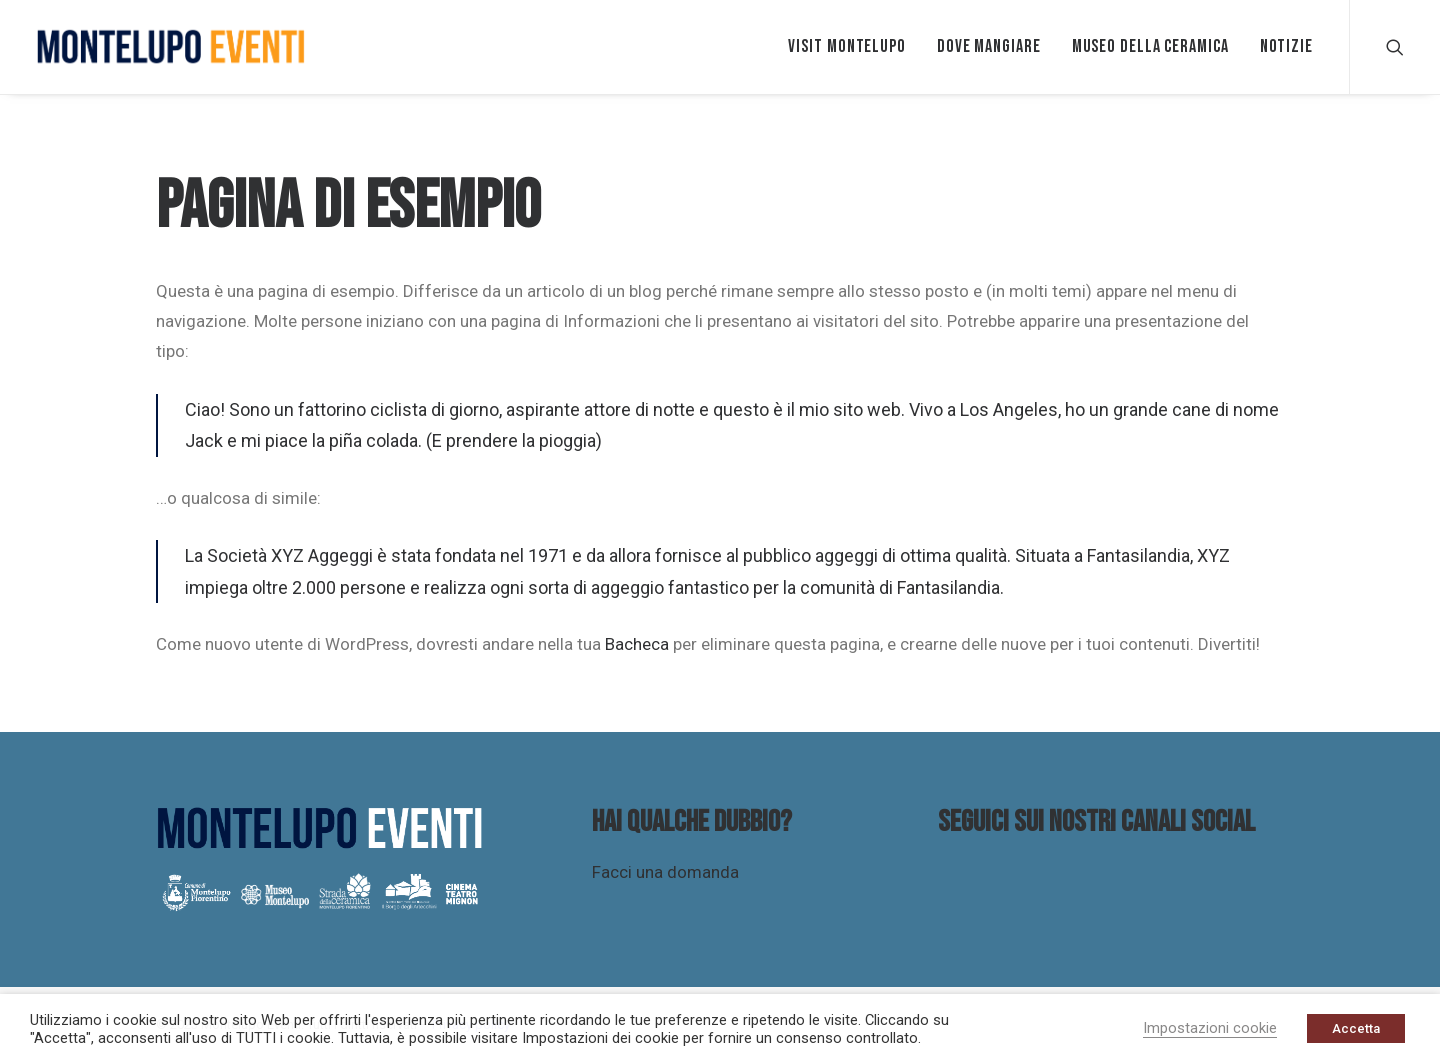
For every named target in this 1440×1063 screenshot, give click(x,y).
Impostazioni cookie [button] (1210, 1028)
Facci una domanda (665, 872)
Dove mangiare (989, 46)
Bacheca (637, 644)
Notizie (1286, 46)
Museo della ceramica (1150, 46)
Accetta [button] (1356, 1028)
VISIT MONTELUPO (847, 46)
